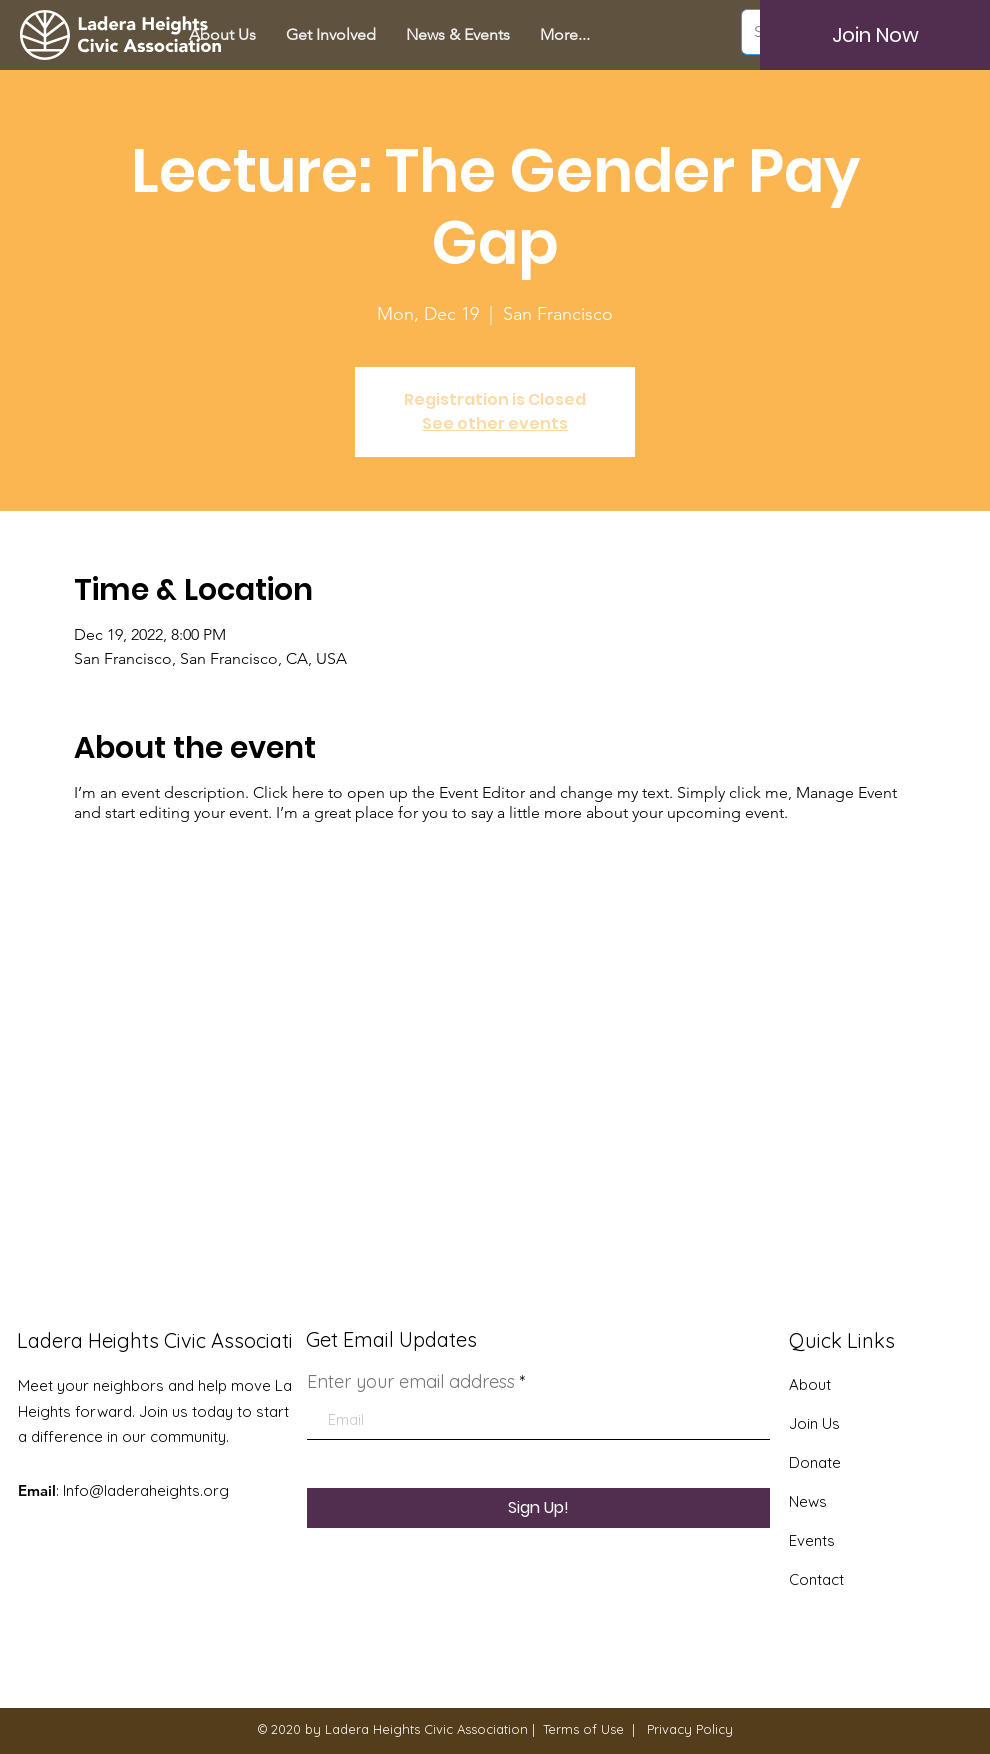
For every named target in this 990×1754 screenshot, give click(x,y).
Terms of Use (583, 1729)
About (810, 1384)
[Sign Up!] (538, 1508)
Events (812, 1540)
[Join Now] (875, 35)
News (808, 1501)
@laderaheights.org (159, 1490)
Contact (816, 1579)
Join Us (814, 1423)
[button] (331, 35)
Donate (815, 1462)
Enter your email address (411, 1382)
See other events (495, 423)
